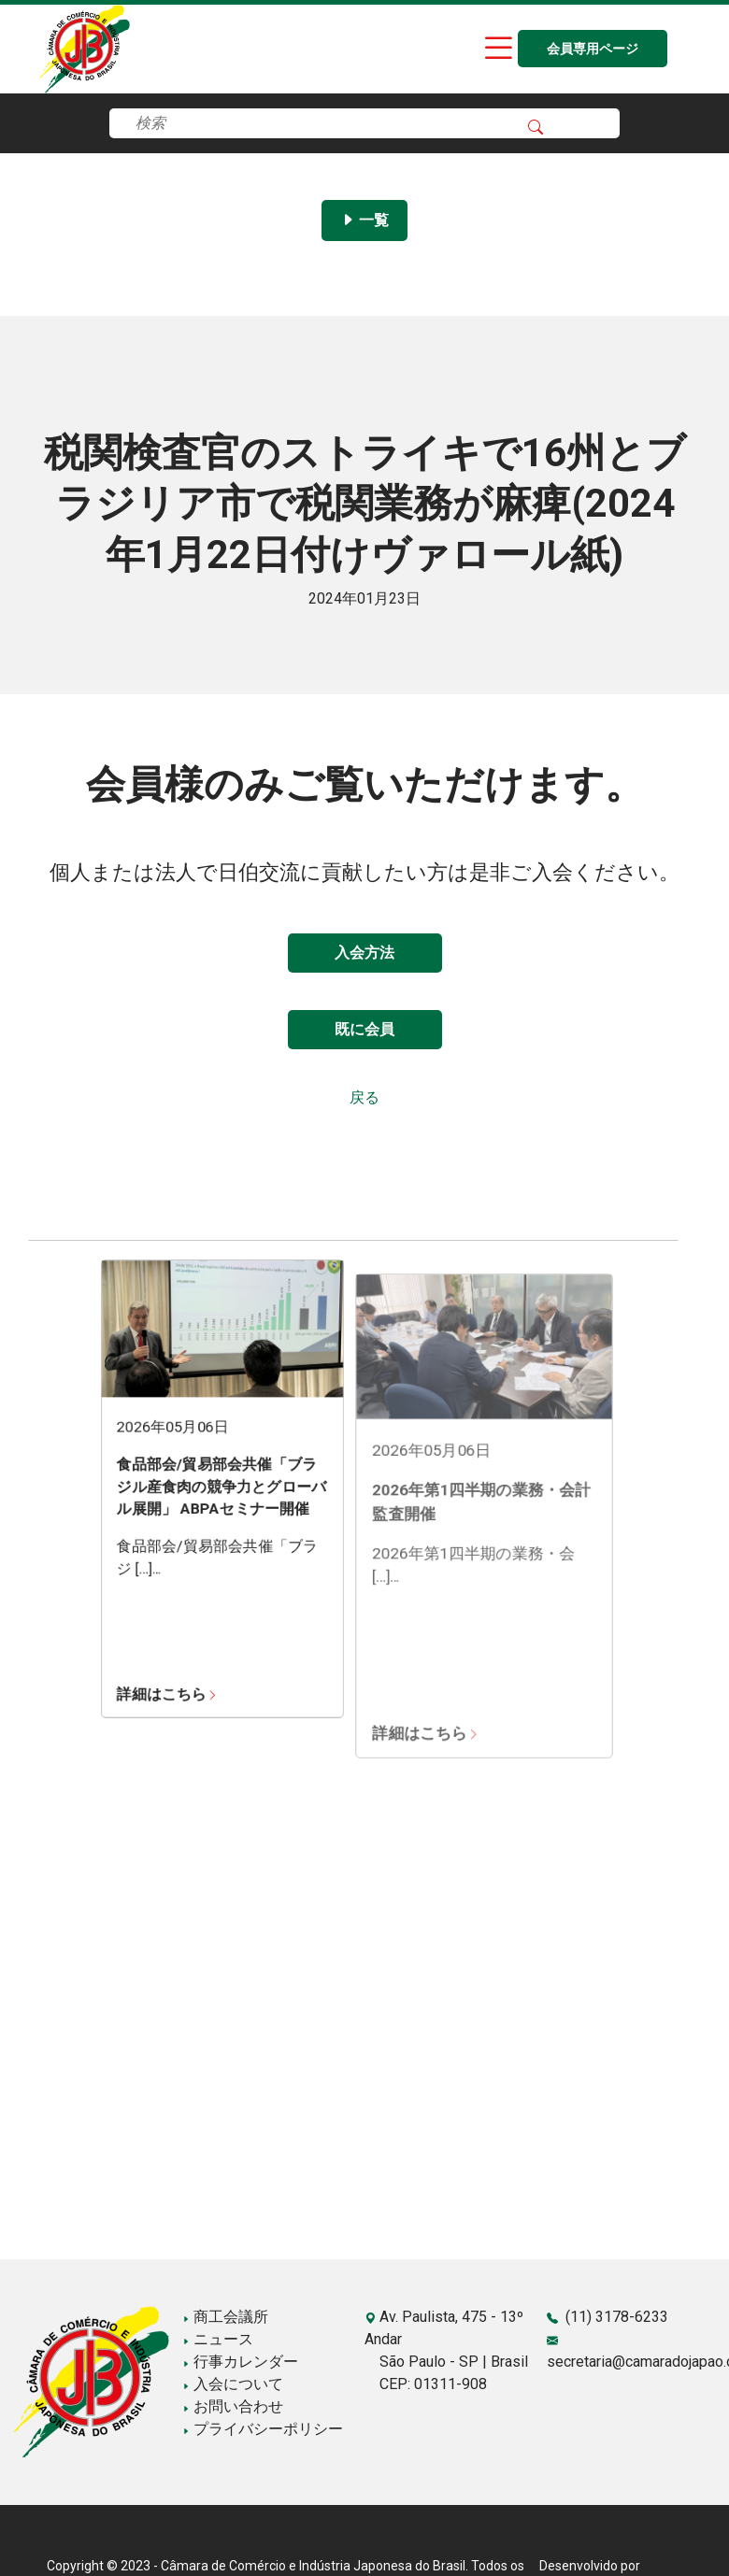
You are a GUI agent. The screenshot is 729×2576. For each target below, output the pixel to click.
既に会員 (364, 1029)
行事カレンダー (240, 2361)
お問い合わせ (232, 2406)
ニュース (217, 2339)
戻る (364, 1097)
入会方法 (364, 952)
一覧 (364, 220)
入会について (232, 2384)
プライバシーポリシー (262, 2429)
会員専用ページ (592, 49)
